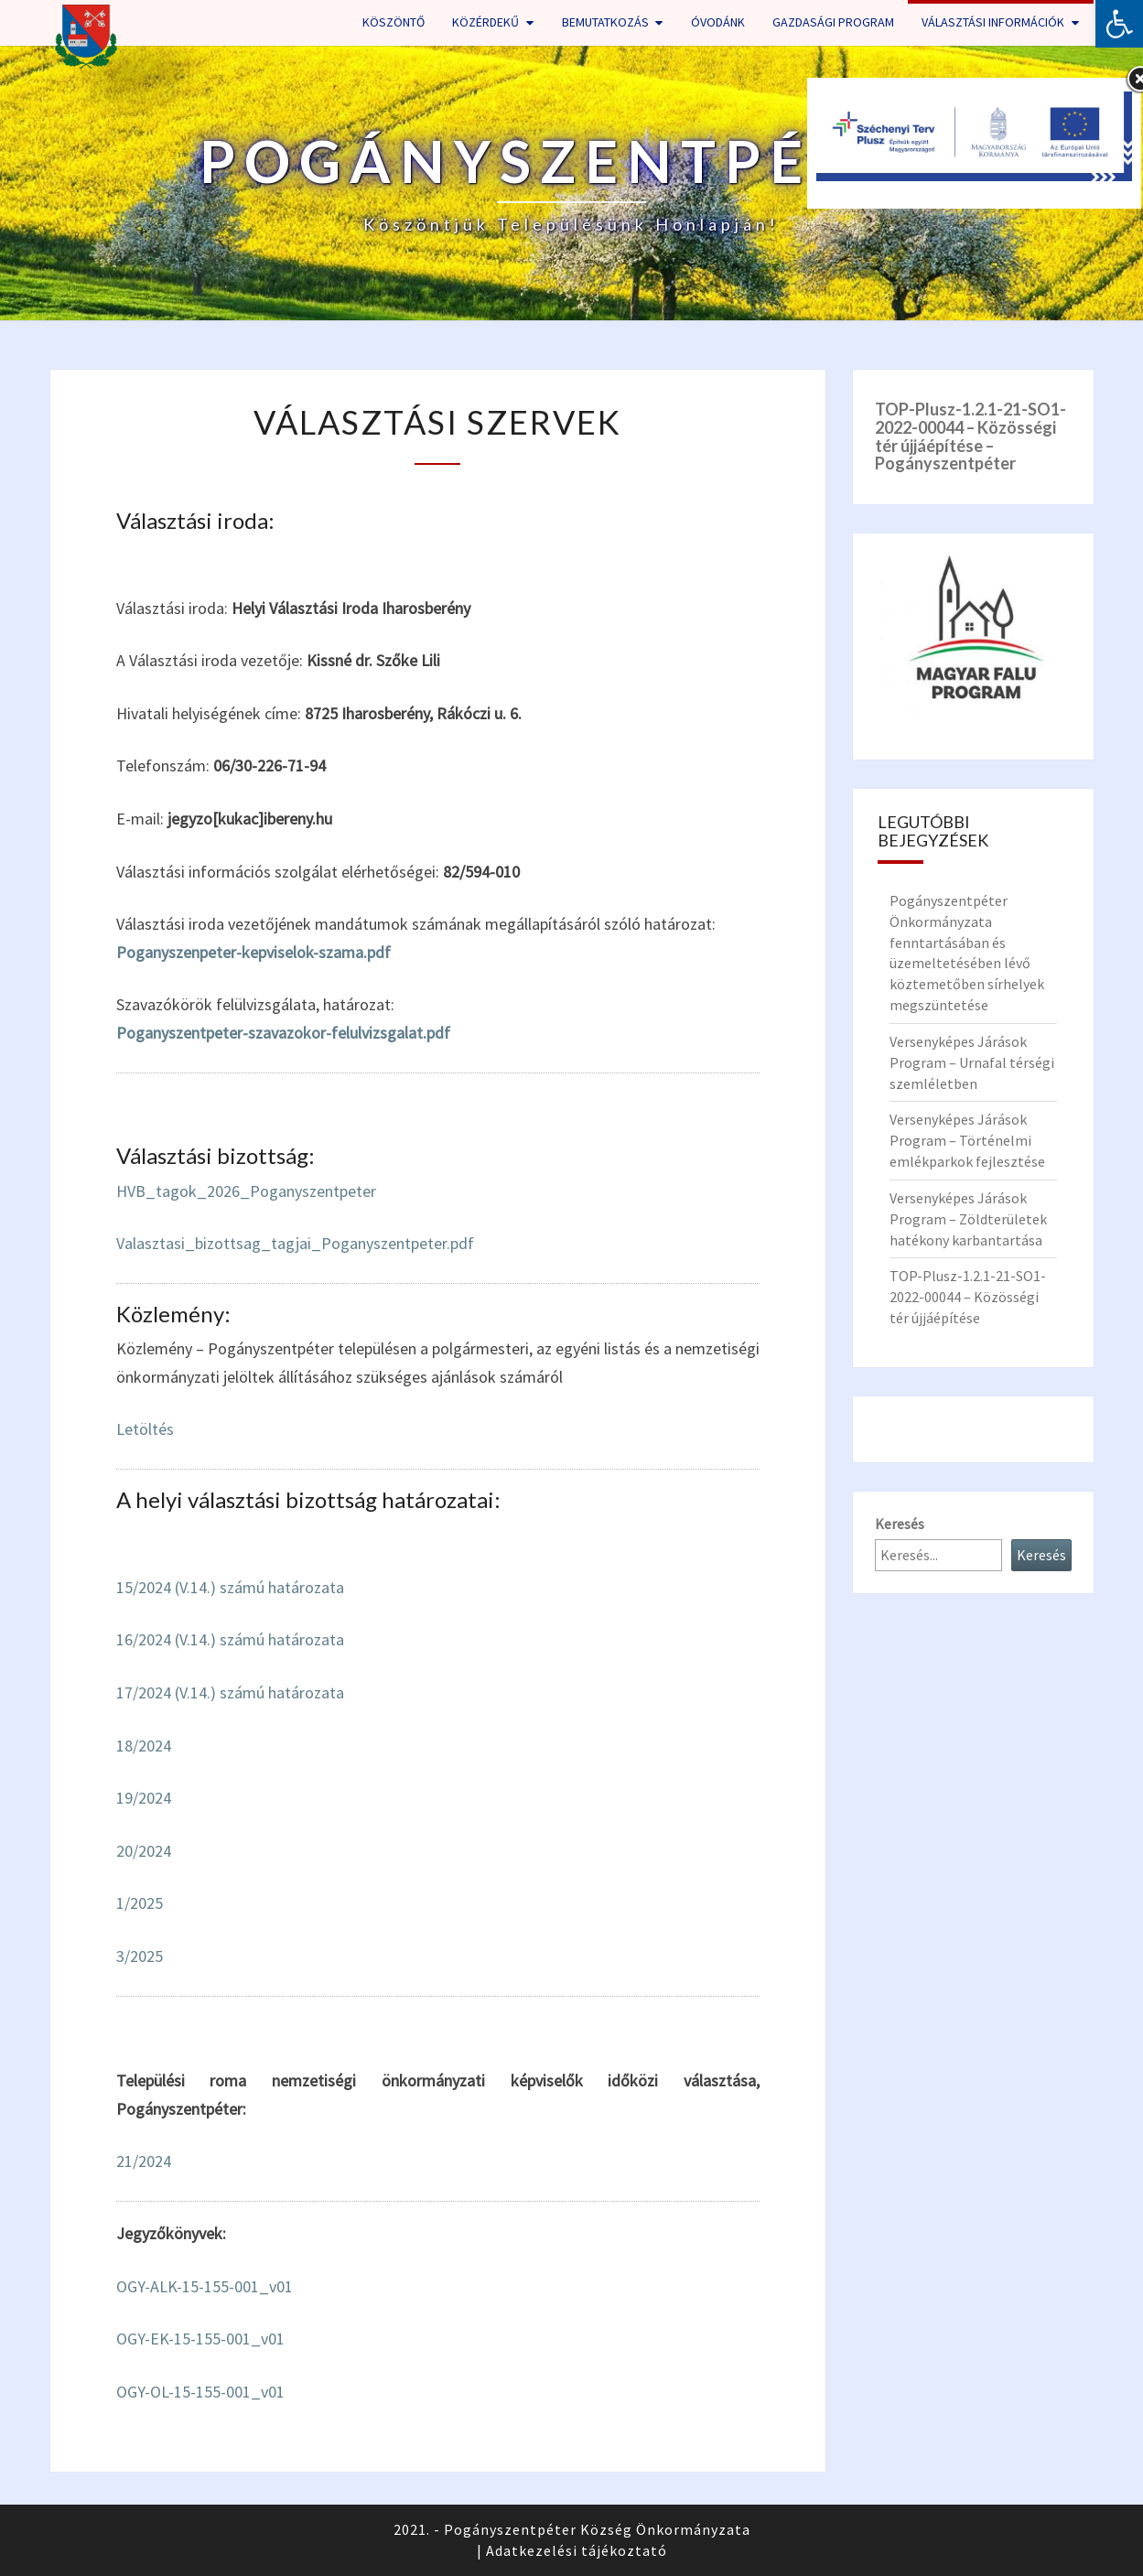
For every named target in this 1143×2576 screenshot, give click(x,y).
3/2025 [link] (139, 1956)
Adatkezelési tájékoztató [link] (576, 2550)
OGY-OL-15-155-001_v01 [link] (200, 2391)
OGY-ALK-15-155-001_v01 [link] (204, 2286)
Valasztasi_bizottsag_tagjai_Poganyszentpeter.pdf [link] (295, 1243)
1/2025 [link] (139, 1902)
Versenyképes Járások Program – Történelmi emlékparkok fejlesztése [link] (967, 1140)
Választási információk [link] (993, 22)
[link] (1119, 24)
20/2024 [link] (143, 1850)
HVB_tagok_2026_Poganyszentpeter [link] (246, 1191)
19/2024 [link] (143, 1797)
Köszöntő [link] (393, 22)
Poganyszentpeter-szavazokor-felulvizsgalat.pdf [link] (283, 1032)
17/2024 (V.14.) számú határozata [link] (230, 1692)
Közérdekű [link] (485, 22)
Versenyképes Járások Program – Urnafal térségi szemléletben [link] (972, 1062)
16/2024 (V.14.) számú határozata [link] (230, 1639)
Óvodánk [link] (718, 22)
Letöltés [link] (145, 1428)
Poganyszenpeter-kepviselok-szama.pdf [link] (253, 952)
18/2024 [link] (143, 1745)
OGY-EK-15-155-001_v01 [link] (200, 2338)
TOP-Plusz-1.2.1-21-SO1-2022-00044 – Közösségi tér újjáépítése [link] (968, 1296)
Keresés (899, 1523)
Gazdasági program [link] (833, 22)
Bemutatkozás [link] (605, 22)
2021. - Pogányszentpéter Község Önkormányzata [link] (572, 2529)
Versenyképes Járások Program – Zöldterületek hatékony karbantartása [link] (968, 1219)
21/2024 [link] (143, 2161)
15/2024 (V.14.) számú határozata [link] (230, 1587)
